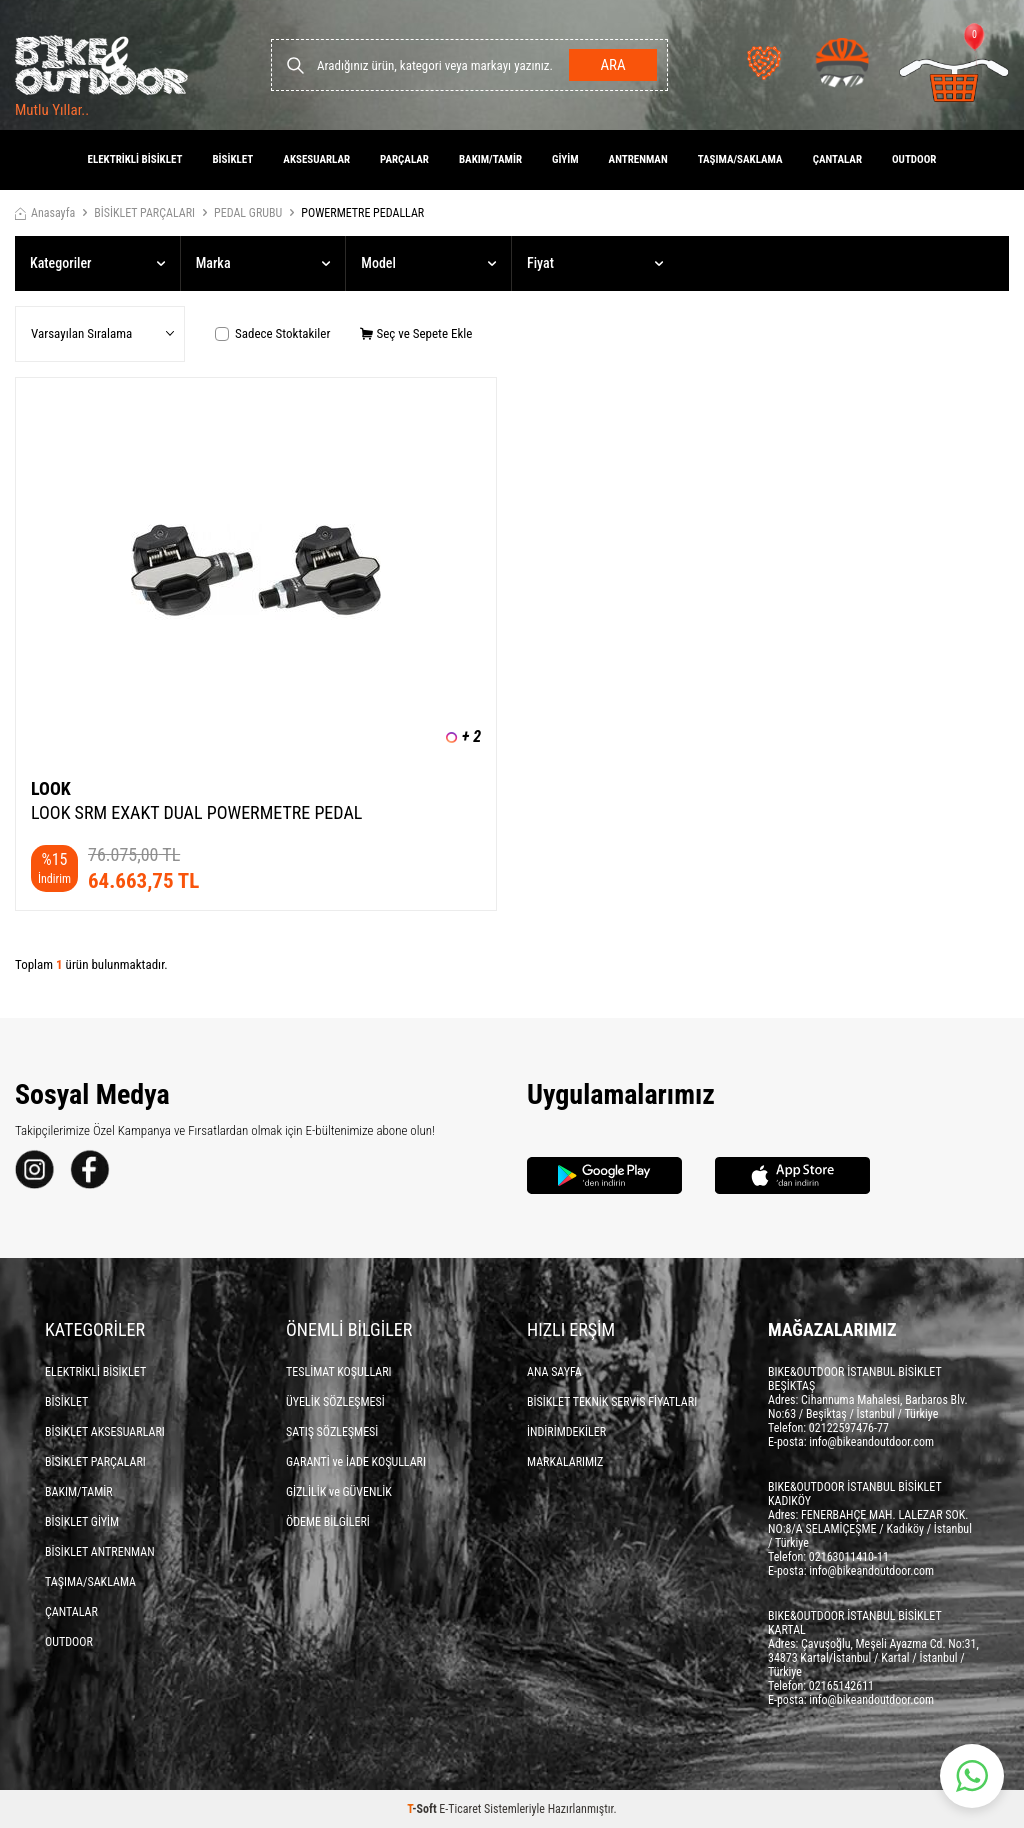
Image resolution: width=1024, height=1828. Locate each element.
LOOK (51, 788)
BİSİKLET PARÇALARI (144, 213)
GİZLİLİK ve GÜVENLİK (339, 1492)
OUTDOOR (914, 159)
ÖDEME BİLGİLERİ (328, 1522)
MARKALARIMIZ (565, 1462)
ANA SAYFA (554, 1372)
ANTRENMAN (638, 159)
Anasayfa (45, 213)
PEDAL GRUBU (248, 213)
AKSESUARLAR (316, 159)
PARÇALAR (404, 159)
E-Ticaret (460, 1809)
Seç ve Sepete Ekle (416, 333)
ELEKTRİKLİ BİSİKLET (135, 159)
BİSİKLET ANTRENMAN (100, 1552)
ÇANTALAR (837, 159)
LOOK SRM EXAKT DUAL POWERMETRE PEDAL (196, 812)
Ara (612, 65)
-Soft (423, 1809)
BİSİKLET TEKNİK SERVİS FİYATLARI (612, 1402)
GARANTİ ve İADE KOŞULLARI (356, 1462)
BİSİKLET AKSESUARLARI (105, 1432)
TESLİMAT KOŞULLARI (339, 1372)
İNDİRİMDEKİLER (566, 1432)
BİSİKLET (232, 159)
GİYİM (565, 159)
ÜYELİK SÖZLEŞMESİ (335, 1402)
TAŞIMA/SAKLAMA (740, 159)
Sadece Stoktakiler (272, 333)
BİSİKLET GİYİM (82, 1522)
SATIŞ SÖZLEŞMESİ (332, 1432)
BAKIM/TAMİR (490, 159)
